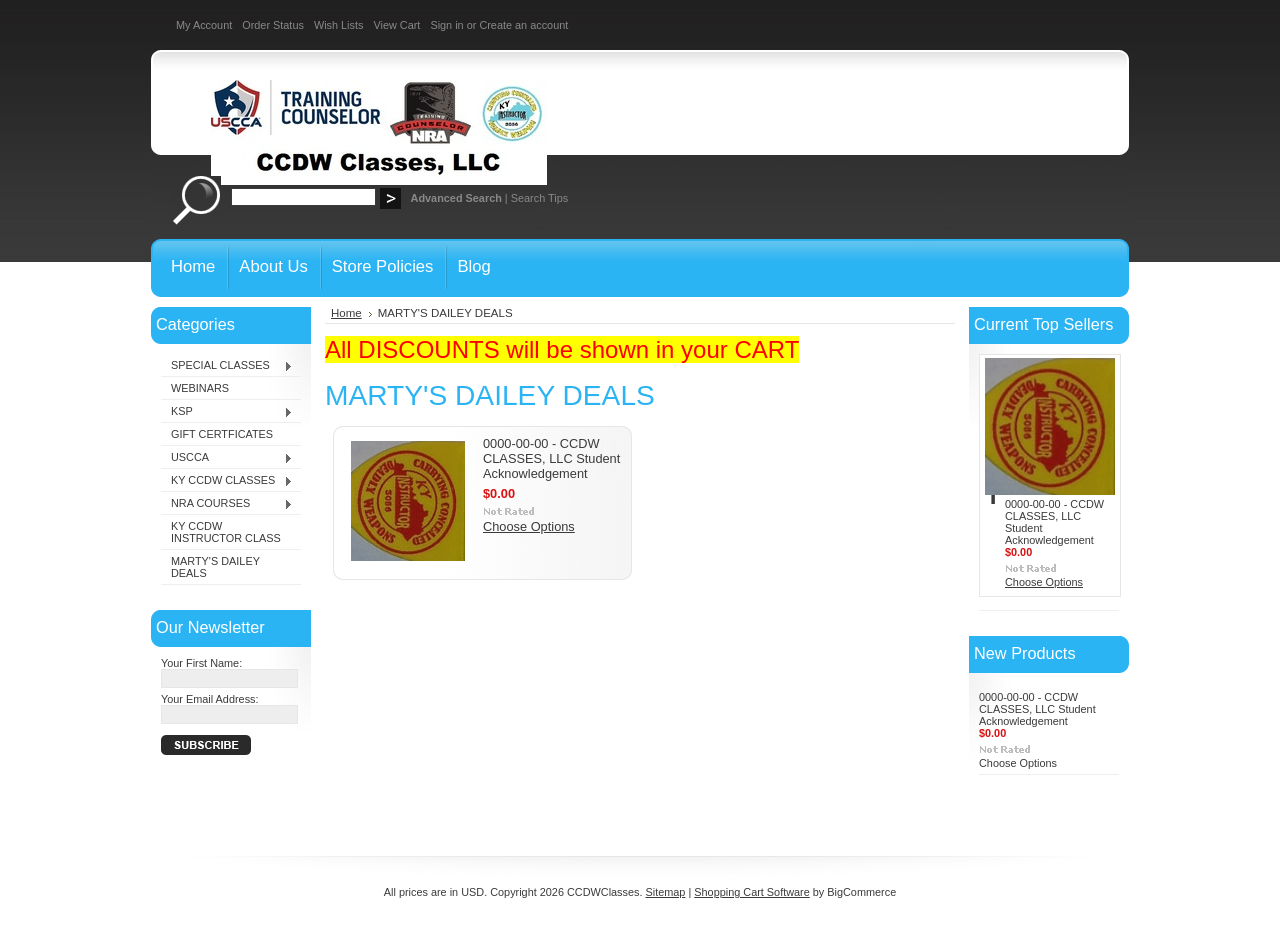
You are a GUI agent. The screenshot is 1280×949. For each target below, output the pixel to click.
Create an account (523, 25)
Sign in (446, 25)
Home (346, 313)
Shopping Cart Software (751, 892)
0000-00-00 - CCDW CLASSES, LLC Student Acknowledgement (551, 458)
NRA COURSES (227, 504)
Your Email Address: (210, 699)
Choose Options (529, 526)
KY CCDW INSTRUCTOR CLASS (226, 532)
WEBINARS (200, 388)
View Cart (396, 25)
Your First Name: (201, 663)
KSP (227, 412)
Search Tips (539, 198)
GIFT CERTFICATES (222, 434)
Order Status (273, 25)
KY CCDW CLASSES (227, 481)
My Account (204, 25)
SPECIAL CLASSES (227, 366)
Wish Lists (339, 25)
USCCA (227, 458)
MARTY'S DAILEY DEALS (215, 567)
